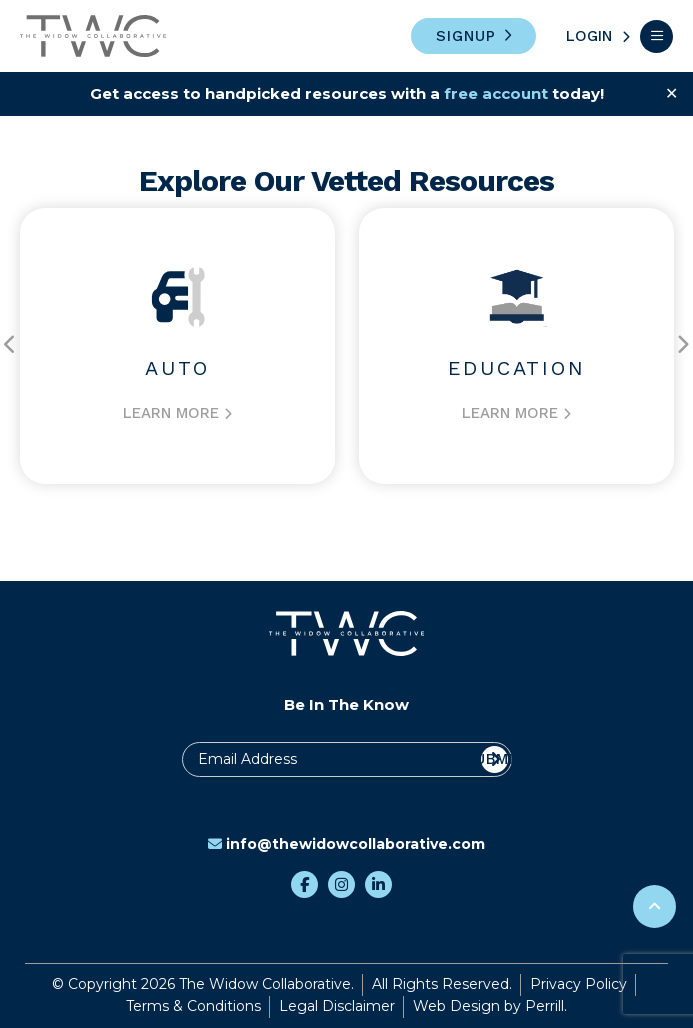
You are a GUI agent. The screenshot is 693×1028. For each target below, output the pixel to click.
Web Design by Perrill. (490, 1006)
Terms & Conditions (193, 1006)
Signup (466, 36)
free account (496, 93)
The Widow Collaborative (93, 36)
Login (589, 36)
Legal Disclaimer (337, 1006)
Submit (494, 759)
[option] (177, 346)
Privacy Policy (578, 984)
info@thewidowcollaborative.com (346, 844)
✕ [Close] (671, 93)
